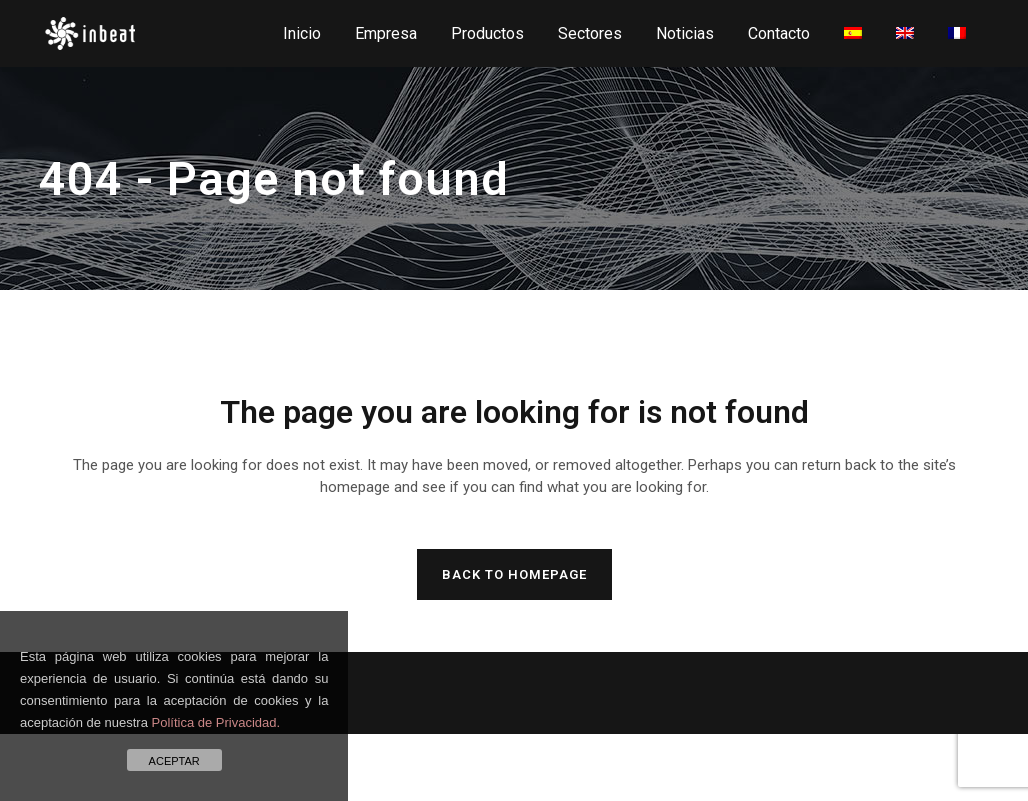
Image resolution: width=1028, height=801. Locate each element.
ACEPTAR (174, 761)
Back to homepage (514, 574)
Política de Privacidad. (216, 722)
